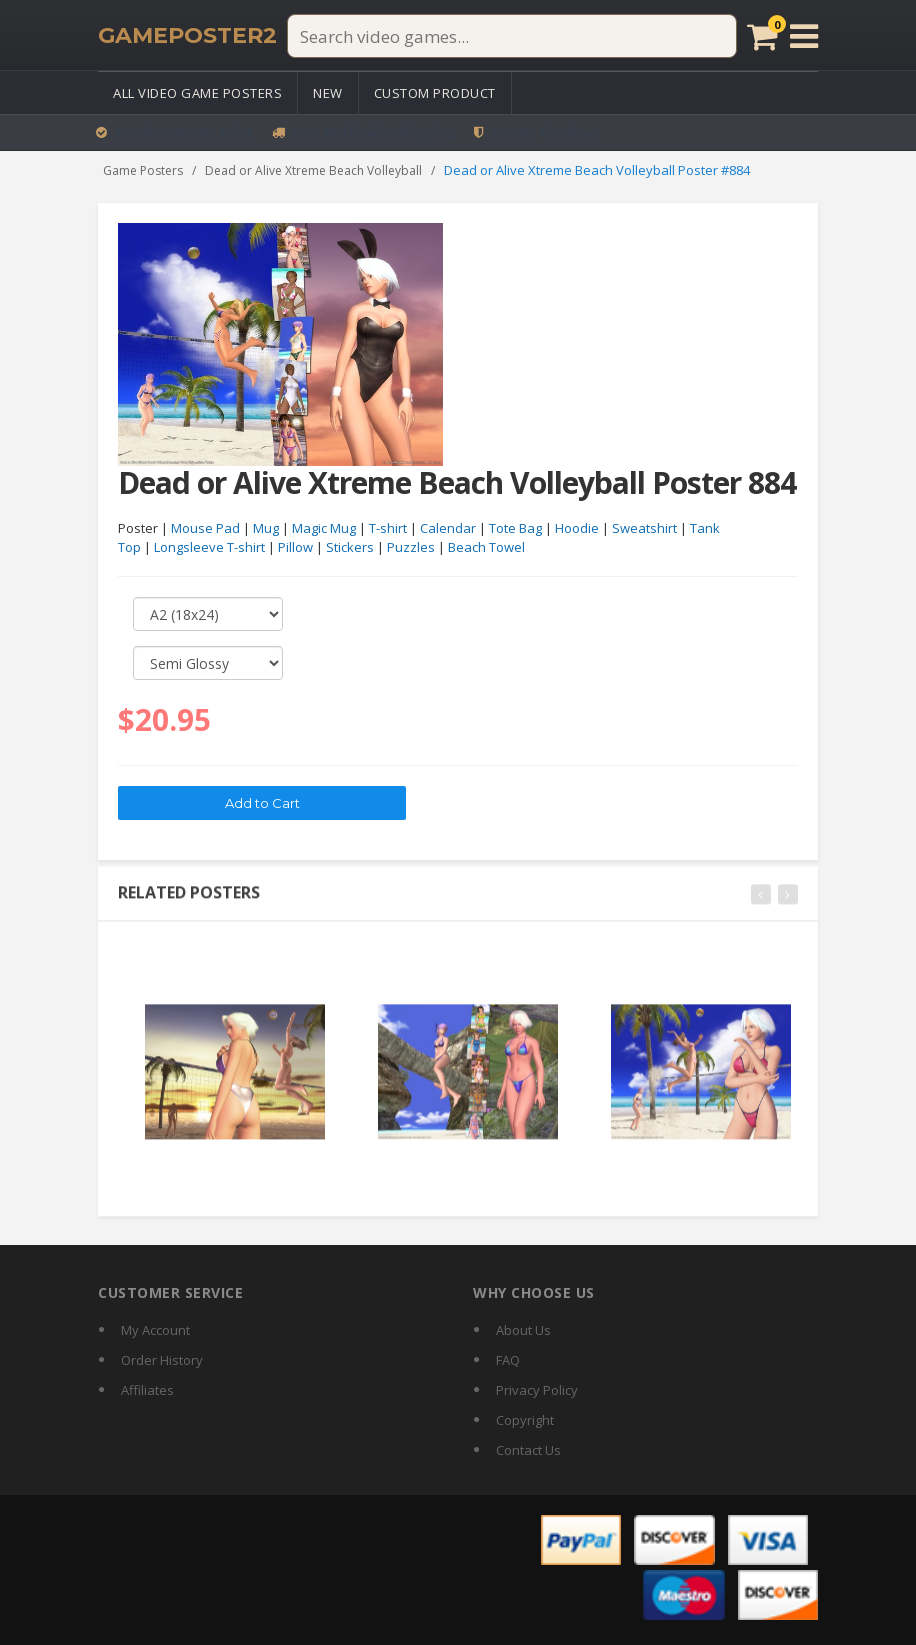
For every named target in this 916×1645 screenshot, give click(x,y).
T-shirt (388, 529)
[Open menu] (804, 36)
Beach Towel (486, 548)
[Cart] (762, 36)
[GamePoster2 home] (187, 36)
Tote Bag (515, 529)
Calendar (448, 529)
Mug (266, 529)
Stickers (350, 548)
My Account (155, 1330)
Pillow (295, 548)
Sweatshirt (644, 529)
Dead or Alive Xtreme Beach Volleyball (313, 170)
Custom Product (435, 93)
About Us (523, 1330)
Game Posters (143, 170)
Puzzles (411, 548)
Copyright (525, 1420)
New (328, 93)
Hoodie (577, 529)
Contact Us (528, 1450)
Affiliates (147, 1390)
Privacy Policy (537, 1390)
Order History (162, 1360)
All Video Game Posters (197, 93)
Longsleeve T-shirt (209, 548)
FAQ (508, 1360)
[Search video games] (512, 36)
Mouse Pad (205, 529)
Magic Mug (324, 529)
